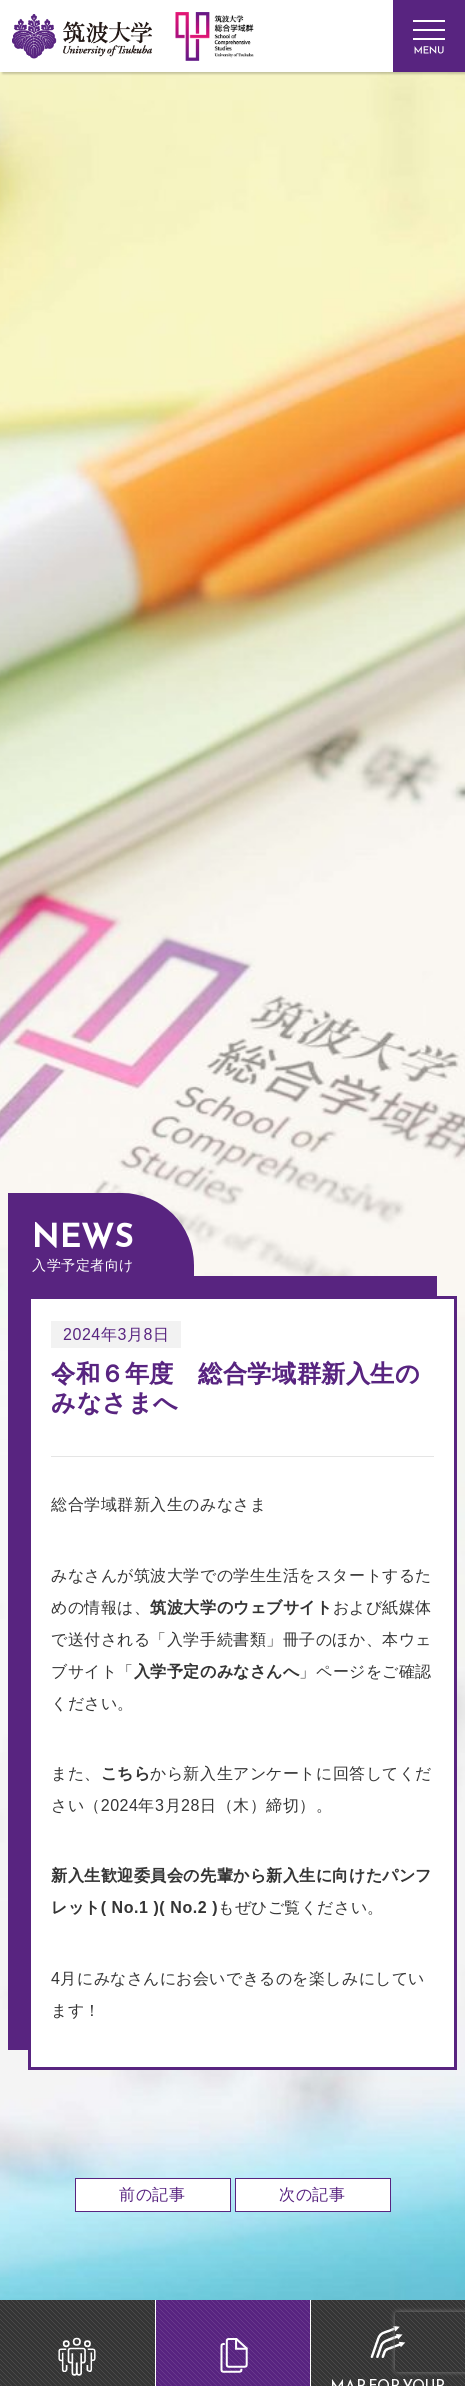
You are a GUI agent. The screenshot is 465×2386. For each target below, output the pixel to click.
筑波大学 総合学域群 (142, 287)
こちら (126, 1773)
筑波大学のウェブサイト (241, 1607)
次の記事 (312, 2194)
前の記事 (152, 2194)
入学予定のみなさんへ (217, 1671)
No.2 (188, 1907)
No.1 (130, 1907)
